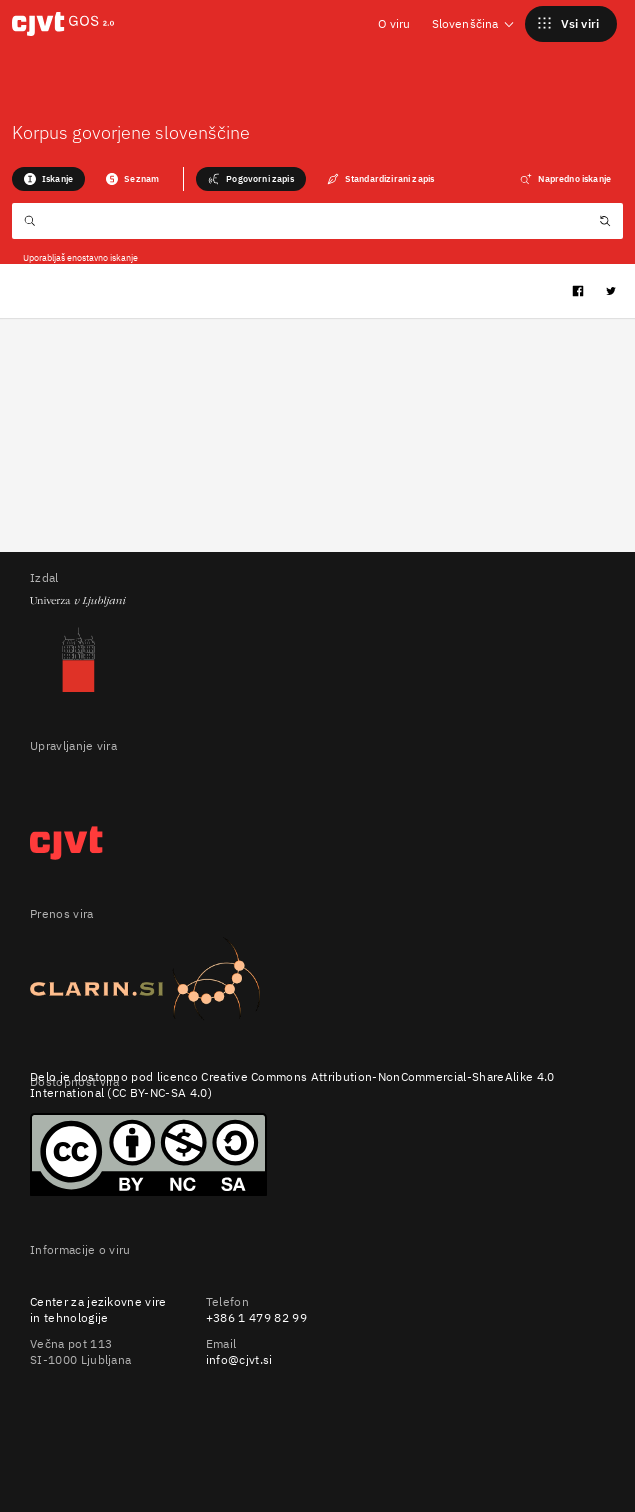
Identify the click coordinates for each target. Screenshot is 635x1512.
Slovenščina (474, 23)
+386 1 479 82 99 (256, 1317)
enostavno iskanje (102, 257)
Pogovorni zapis (250, 179)
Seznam (132, 179)
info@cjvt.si (239, 1359)
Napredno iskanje (565, 179)
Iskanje (48, 179)
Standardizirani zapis (380, 179)
